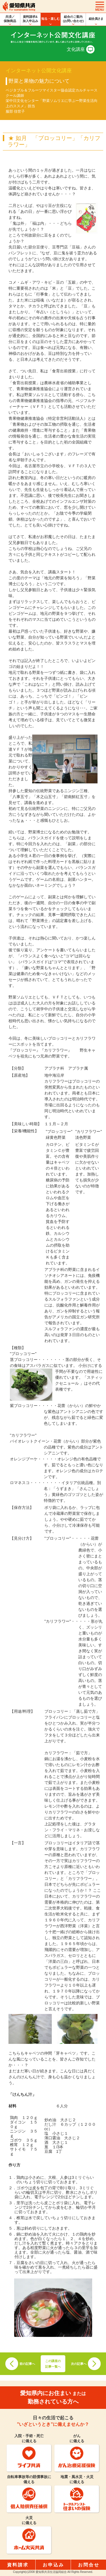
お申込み (53, 2564)
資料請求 (18, 2564)
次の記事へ (78, 2363)
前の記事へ (27, 2363)
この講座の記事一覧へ (53, 2363)
